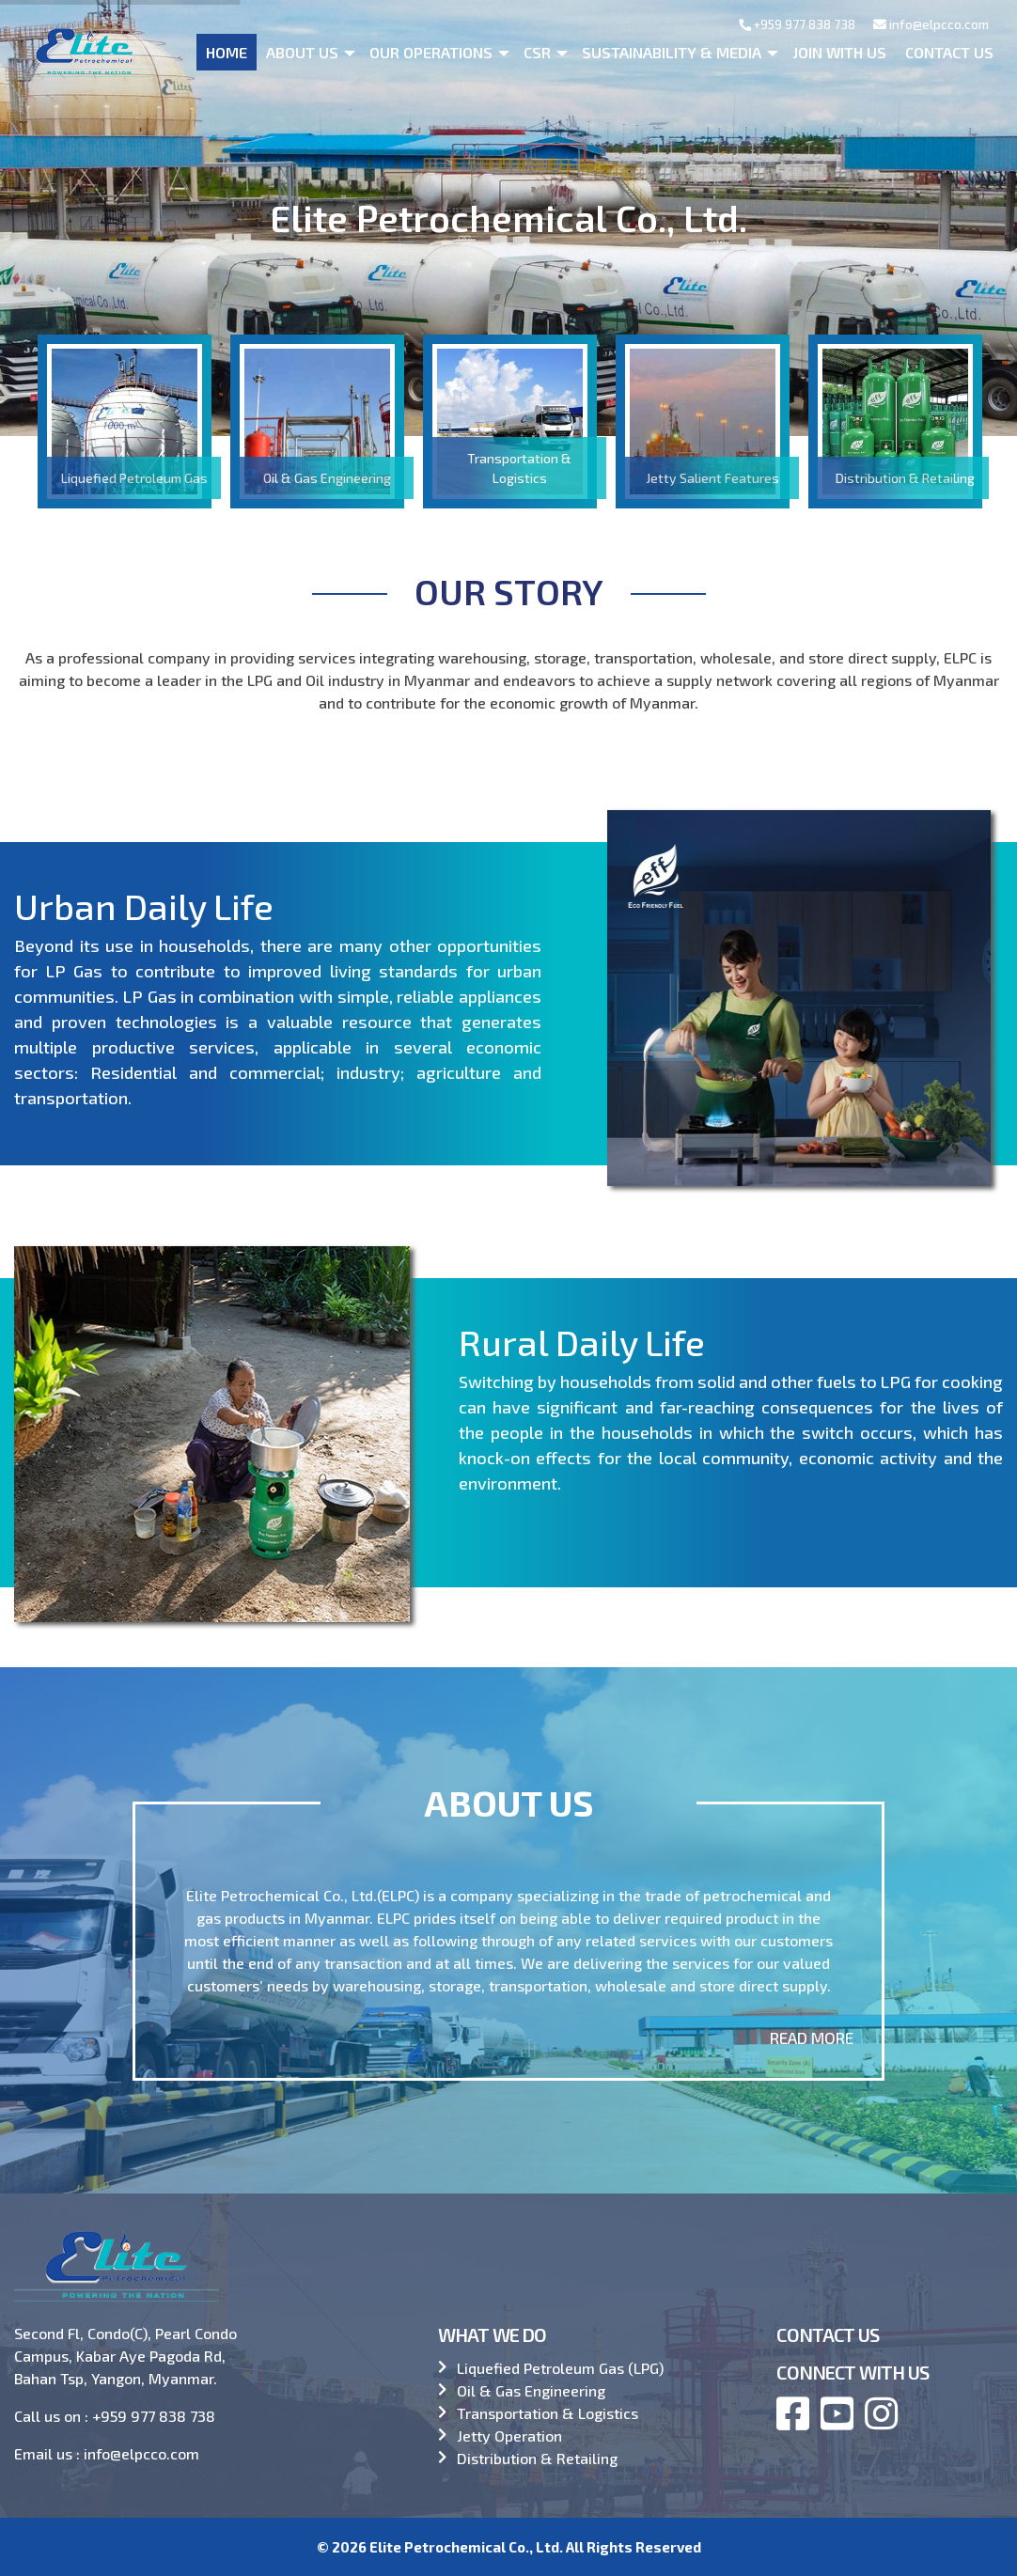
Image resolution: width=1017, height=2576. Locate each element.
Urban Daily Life (114, 942)
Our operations (431, 52)
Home (226, 52)
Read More (811, 2037)
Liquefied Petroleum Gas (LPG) (560, 2368)
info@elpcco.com (931, 24)
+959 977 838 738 (797, 24)
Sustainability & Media (671, 52)
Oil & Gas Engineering (531, 2390)
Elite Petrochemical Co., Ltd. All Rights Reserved (535, 2546)
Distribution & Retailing (537, 2458)
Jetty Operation (509, 2435)
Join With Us (839, 52)
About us (302, 52)
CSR (537, 52)
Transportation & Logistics (547, 2413)
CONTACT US (827, 2334)
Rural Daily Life (719, 1368)
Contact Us (949, 52)
